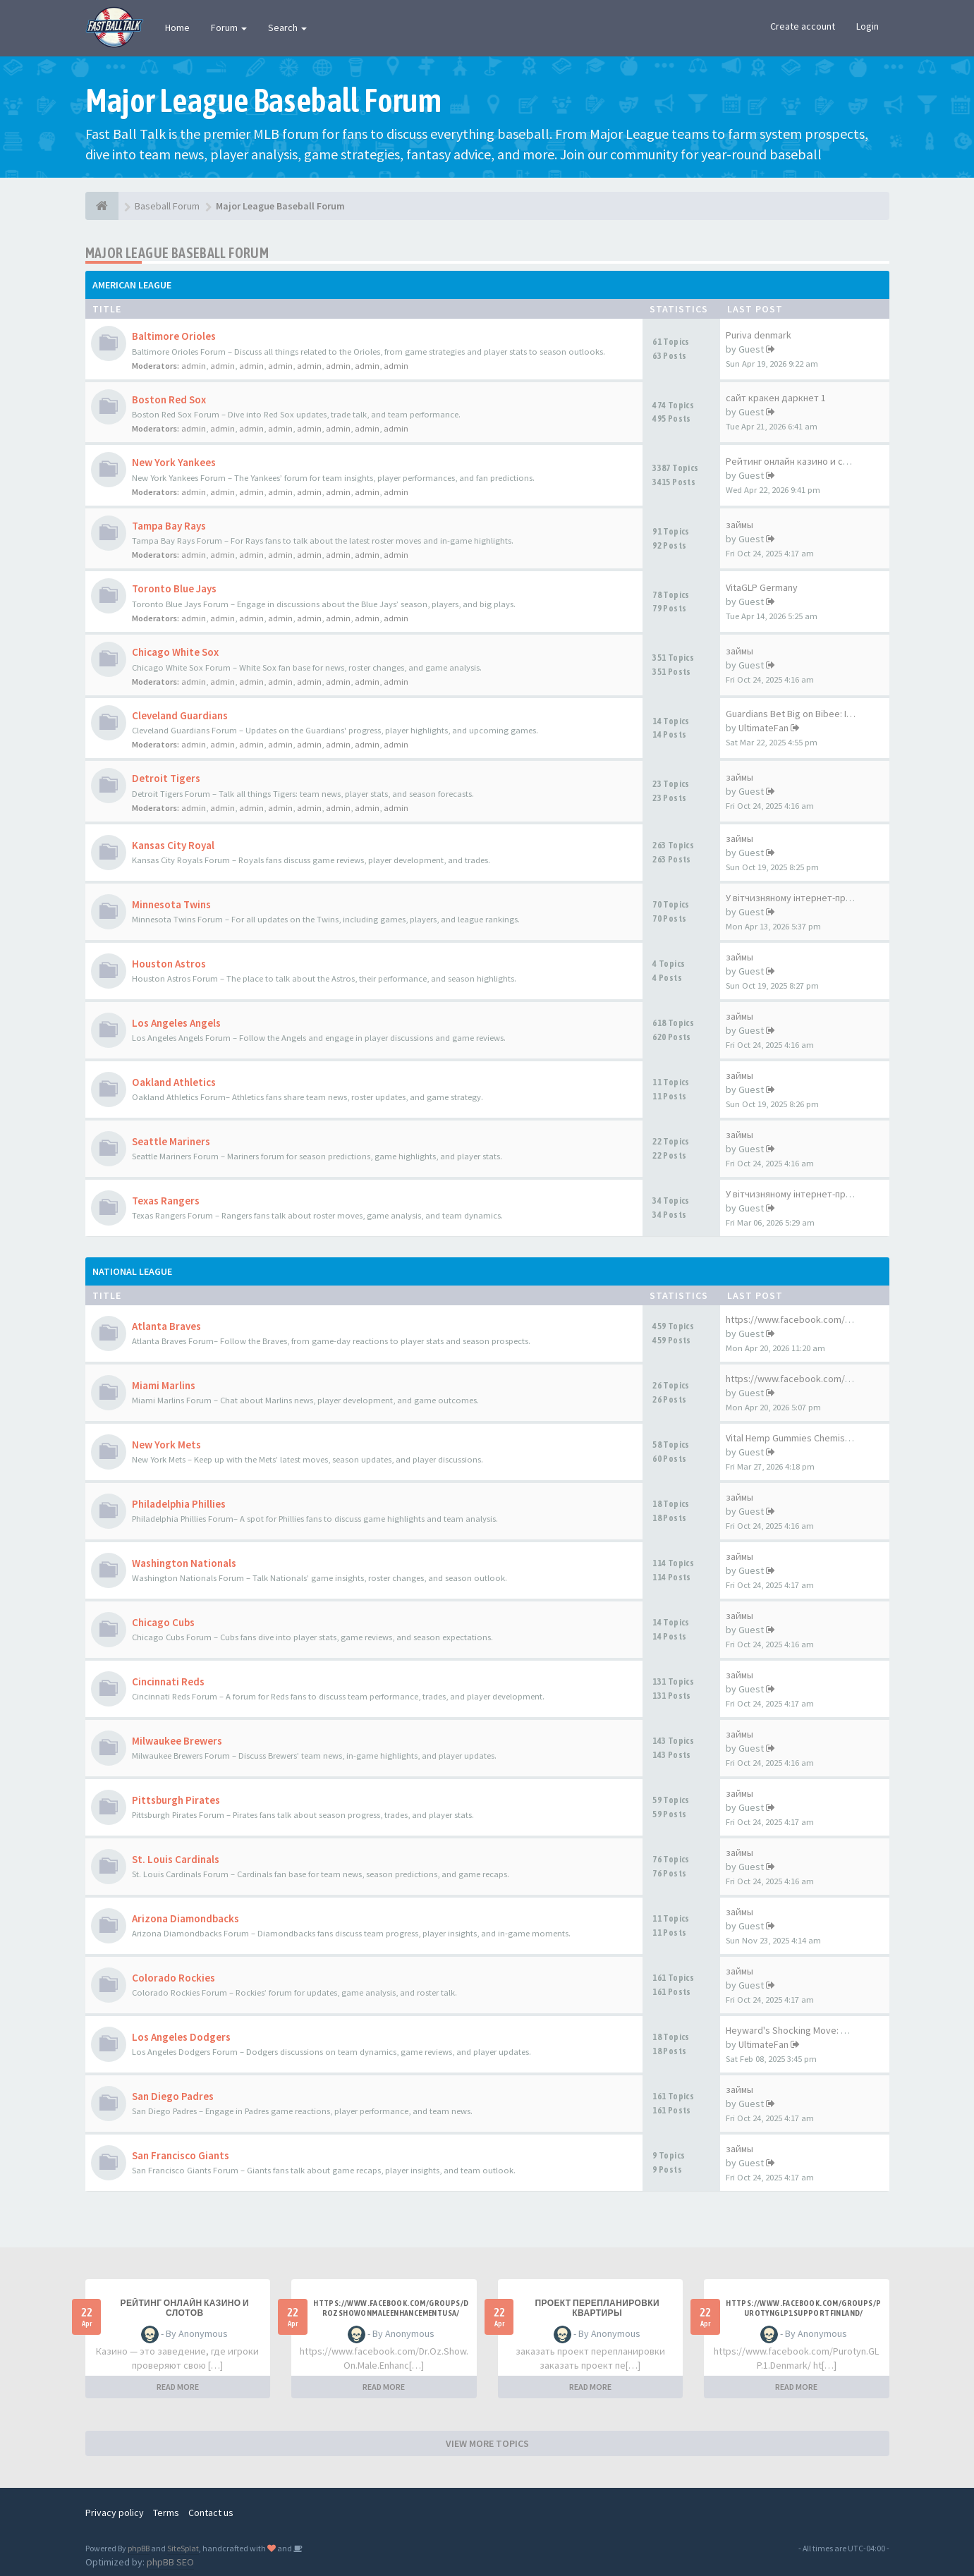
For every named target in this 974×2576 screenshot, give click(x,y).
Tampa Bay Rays (169, 525)
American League (131, 285)
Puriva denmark (758, 335)
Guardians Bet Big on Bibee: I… (791, 713)
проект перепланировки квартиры (597, 2308)
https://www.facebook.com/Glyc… (799, 1378)
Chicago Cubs (163, 1622)
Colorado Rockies (173, 1977)
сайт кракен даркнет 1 (776, 397)
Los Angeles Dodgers (181, 2037)
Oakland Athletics (174, 1082)
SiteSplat (183, 2548)
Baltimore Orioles (174, 336)
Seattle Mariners (171, 1141)
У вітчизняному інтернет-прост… (798, 897)
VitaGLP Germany (762, 587)
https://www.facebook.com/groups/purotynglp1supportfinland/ (803, 2308)
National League (132, 1271)
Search (287, 27)
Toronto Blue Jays (174, 588)
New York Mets (166, 1444)
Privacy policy (114, 2512)
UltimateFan (763, 727)
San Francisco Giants (180, 2155)
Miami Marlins (163, 1385)
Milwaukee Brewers (177, 1740)
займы (739, 524)
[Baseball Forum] (101, 206)
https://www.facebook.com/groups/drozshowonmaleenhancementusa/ (390, 2308)
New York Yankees (174, 462)
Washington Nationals (184, 1563)
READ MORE (178, 2386)
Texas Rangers (166, 1200)
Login (867, 26)
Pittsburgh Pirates (176, 1800)
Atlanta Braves (166, 1326)
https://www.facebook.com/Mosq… (801, 1319)
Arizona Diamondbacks (185, 1918)
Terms (166, 2512)
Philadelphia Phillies (179, 1503)
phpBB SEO (170, 2562)
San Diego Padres (173, 2096)
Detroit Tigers (166, 778)
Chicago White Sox (175, 652)
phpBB (139, 2548)
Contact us (210, 2512)
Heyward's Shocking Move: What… (798, 2030)
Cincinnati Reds (168, 1681)
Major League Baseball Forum (177, 253)
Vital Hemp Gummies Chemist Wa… (799, 1438)
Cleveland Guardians (180, 715)
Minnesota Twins (171, 904)
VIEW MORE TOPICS (487, 2443)
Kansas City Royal (173, 845)
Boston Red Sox (169, 399)
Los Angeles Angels (176, 1023)
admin (193, 365)
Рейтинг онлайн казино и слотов (797, 461)
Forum (229, 27)
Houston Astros (169, 963)
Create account (802, 26)
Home (177, 27)
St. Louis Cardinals (175, 1859)
